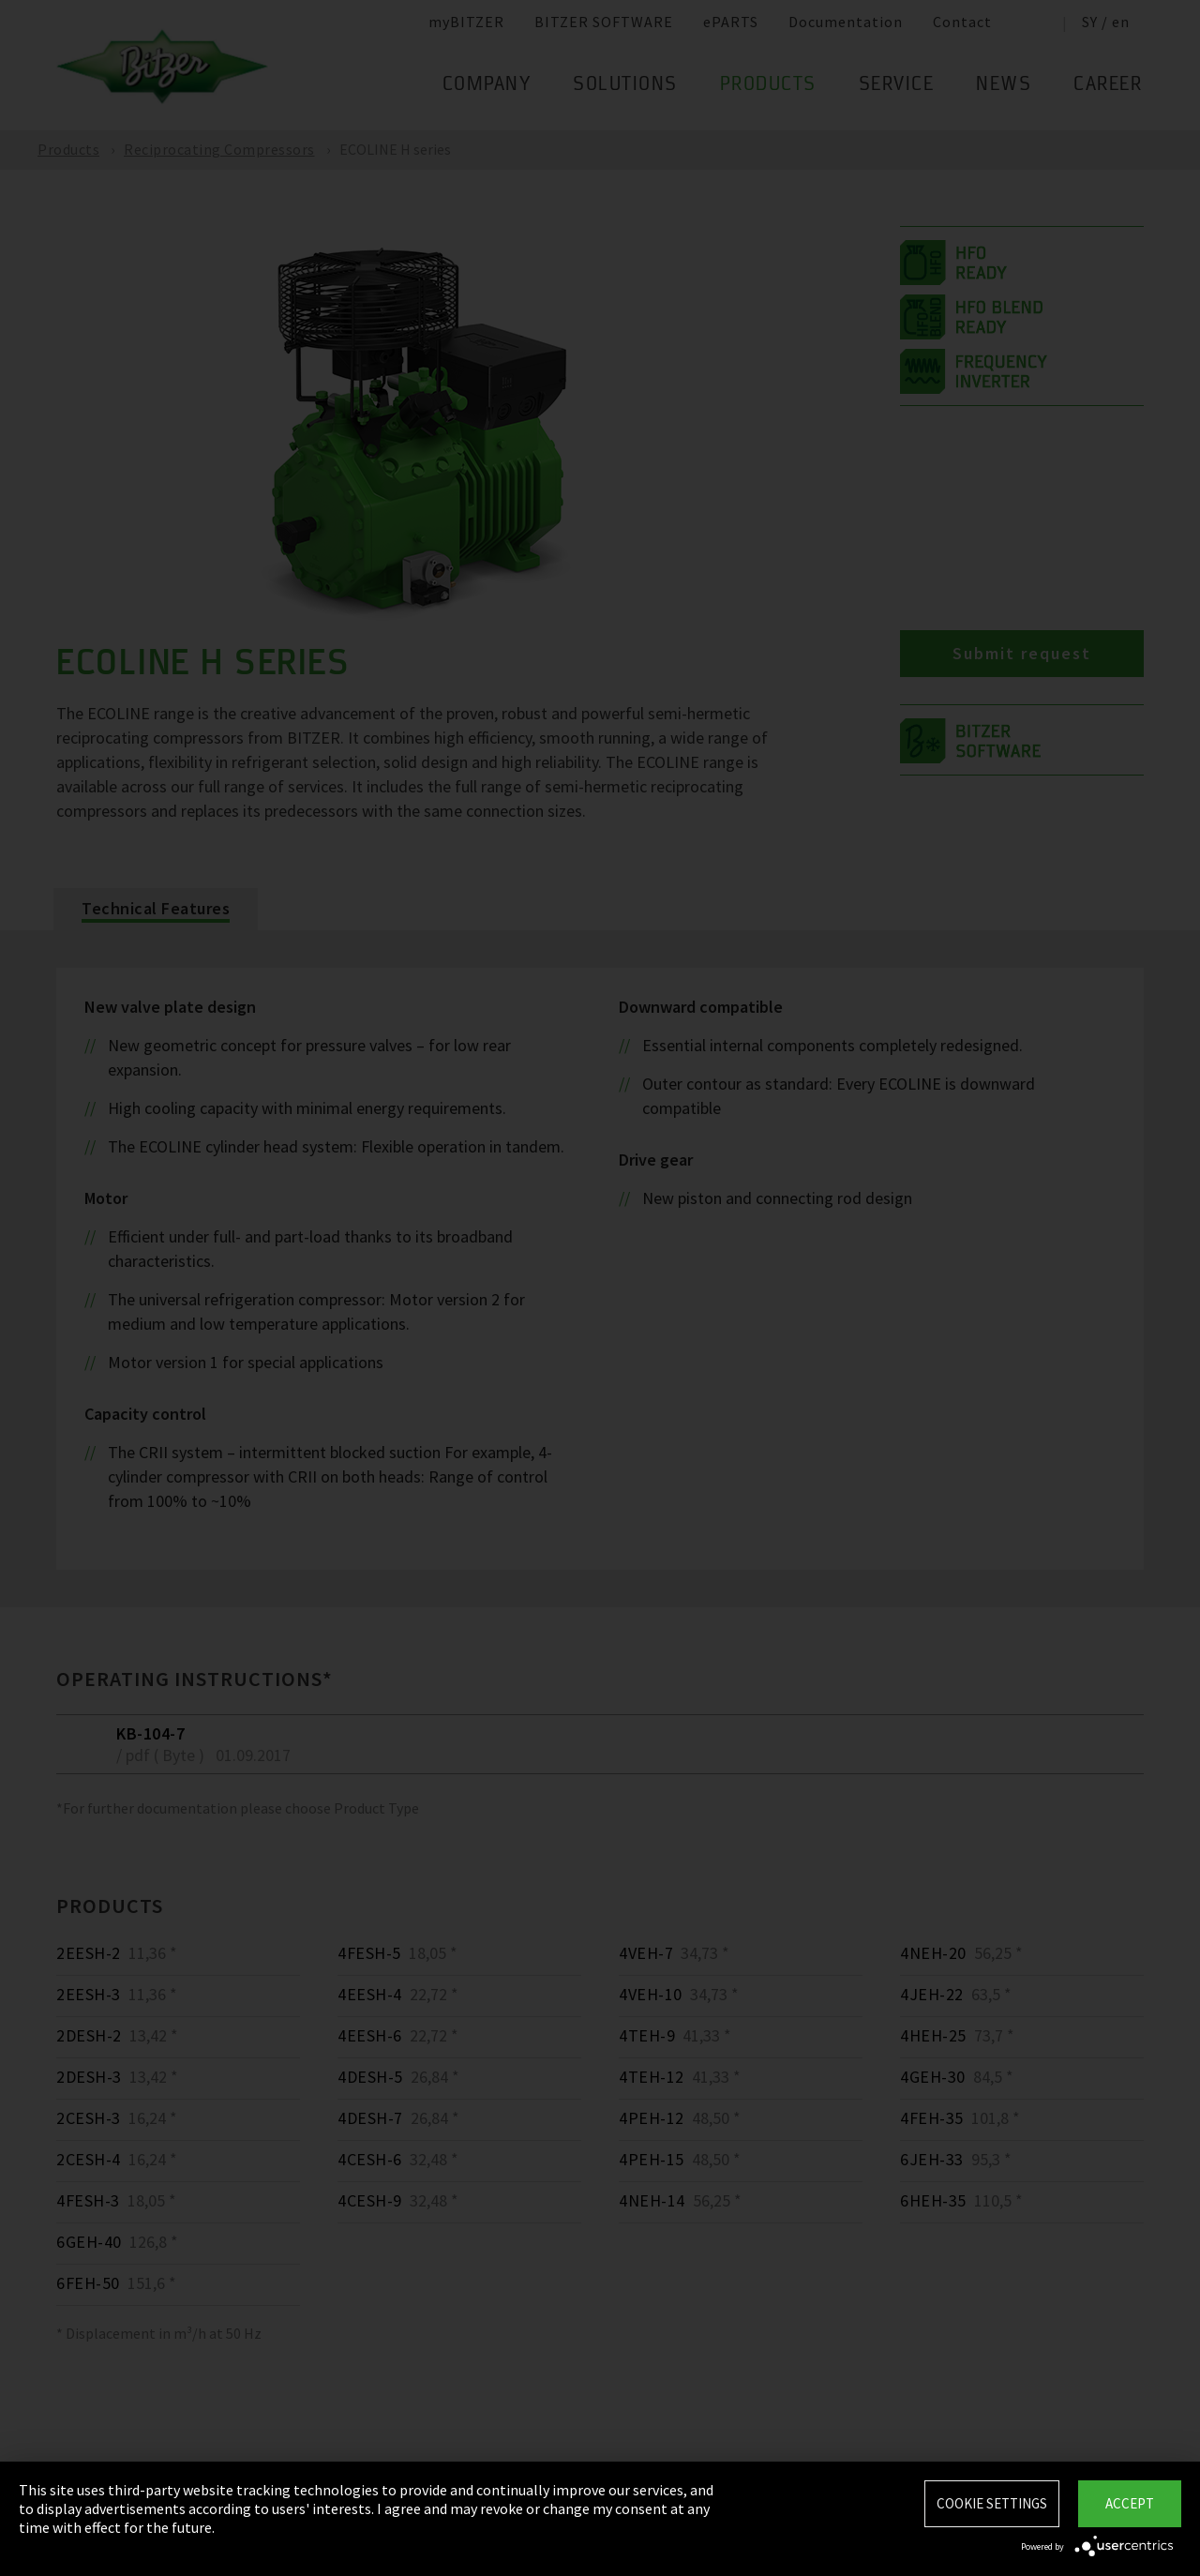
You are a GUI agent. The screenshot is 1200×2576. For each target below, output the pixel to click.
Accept (1129, 2503)
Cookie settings (992, 2503)
